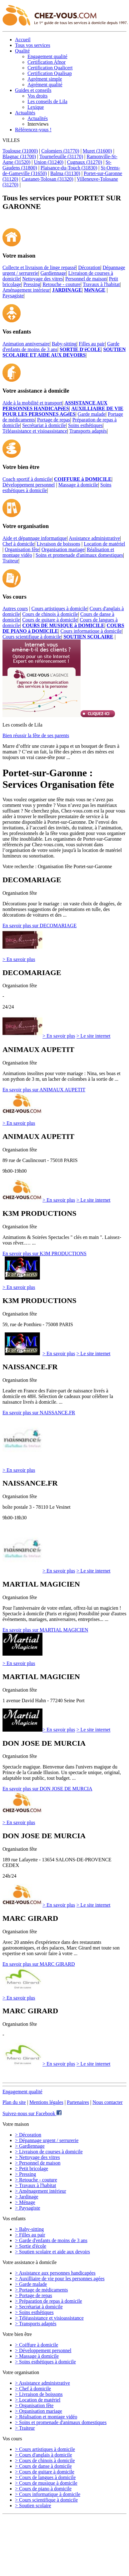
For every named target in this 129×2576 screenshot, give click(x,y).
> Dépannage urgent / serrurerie (46, 2140)
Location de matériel (104, 543)
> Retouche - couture (36, 2179)
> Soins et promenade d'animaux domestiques (61, 2422)
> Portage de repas (33, 2295)
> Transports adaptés (36, 2323)
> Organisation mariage (38, 2411)
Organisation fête (22, 549)
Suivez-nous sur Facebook (32, 2113)
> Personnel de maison (37, 2163)
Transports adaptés (88, 431)
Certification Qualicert (49, 67)
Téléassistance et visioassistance (34, 431)
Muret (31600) (97, 150)
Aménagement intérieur (26, 290)
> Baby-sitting (29, 2229)
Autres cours (15, 608)
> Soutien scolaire (33, 2505)
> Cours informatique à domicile (47, 2494)
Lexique (35, 107)
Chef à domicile (18, 543)
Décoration (89, 267)
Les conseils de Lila (47, 101)
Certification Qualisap (49, 73)
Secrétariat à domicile (44, 425)
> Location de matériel (37, 2399)
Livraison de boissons (58, 543)
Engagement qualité (47, 56)
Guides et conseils (33, 90)
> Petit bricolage (31, 2168)
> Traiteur (25, 2428)
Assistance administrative (94, 538)
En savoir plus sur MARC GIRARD (38, 1964)
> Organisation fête (34, 2405)
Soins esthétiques (85, 425)
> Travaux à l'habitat (35, 2185)
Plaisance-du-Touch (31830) (69, 167)
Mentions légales (46, 2102)
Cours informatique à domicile (91, 631)
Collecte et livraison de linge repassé (39, 267)
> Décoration (28, 2134)
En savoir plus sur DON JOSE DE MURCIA (47, 1788)
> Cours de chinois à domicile (45, 2460)
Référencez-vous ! (33, 129)
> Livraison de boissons (39, 2394)
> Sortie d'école (30, 2246)
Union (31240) (49, 162)
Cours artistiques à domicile (59, 608)
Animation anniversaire (26, 343)
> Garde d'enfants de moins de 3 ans (51, 2240)
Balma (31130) (65, 173)
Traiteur (10, 560)
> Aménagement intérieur (40, 2191)
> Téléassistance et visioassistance (49, 2318)
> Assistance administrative (42, 2383)
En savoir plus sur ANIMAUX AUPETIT (43, 1089)
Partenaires (78, 2102)
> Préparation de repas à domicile (48, 2301)
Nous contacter (107, 2102)
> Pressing (25, 2174)
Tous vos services (32, 45)
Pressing (31, 284)
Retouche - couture (61, 284)
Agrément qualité (44, 84)
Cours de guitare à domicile (49, 619)
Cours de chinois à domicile (50, 614)
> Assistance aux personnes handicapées (55, 2273)
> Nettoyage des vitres (37, 2157)
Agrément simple (44, 79)
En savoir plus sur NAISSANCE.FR (38, 1412)
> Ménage (25, 2202)
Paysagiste (13, 295)
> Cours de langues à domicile (45, 2477)
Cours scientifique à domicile (31, 636)
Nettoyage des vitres (42, 278)
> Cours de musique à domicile (46, 2483)
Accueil (23, 39)
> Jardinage (26, 2196)
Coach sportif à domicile (27, 479)
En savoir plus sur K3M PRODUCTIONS (44, 1253)
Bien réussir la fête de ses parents (35, 735)
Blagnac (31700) (19, 156)
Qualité (22, 50)
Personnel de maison (86, 278)
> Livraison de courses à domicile (49, 2151)
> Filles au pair (30, 2234)
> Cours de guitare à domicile (44, 2471)
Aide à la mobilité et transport (32, 402)
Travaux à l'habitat (101, 284)
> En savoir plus (18, 959)
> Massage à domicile (37, 2356)
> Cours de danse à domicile (43, 2466)
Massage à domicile (78, 484)
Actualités (25, 112)
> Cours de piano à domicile (43, 2488)
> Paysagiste (27, 2208)
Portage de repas (53, 419)
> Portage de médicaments (41, 2289)
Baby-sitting (64, 343)
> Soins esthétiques (34, 2312)
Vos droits (37, 95)
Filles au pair (92, 343)
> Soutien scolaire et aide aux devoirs (52, 2251)
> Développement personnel (43, 2350)
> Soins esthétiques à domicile (45, 2361)
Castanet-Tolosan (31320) (47, 179)
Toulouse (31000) (20, 150)
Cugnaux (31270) (84, 162)
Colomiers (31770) (60, 150)
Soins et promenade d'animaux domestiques (79, 555)
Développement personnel (28, 484)
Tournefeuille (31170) (61, 156)
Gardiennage (53, 273)
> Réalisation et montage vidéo (46, 2416)
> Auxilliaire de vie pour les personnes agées (60, 2278)
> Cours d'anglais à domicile (43, 2455)
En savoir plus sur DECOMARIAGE (39, 925)
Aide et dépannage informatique (34, 538)
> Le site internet (94, 1036)
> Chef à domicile (33, 2388)
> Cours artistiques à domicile (45, 2449)
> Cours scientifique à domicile (46, 2500)
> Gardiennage (30, 2146)
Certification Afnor (46, 62)
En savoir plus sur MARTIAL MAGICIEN (45, 1630)
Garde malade (92, 414)
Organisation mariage (63, 549)
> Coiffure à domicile (36, 2344)
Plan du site (14, 2102)
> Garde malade (31, 2284)
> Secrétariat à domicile (39, 2306)
